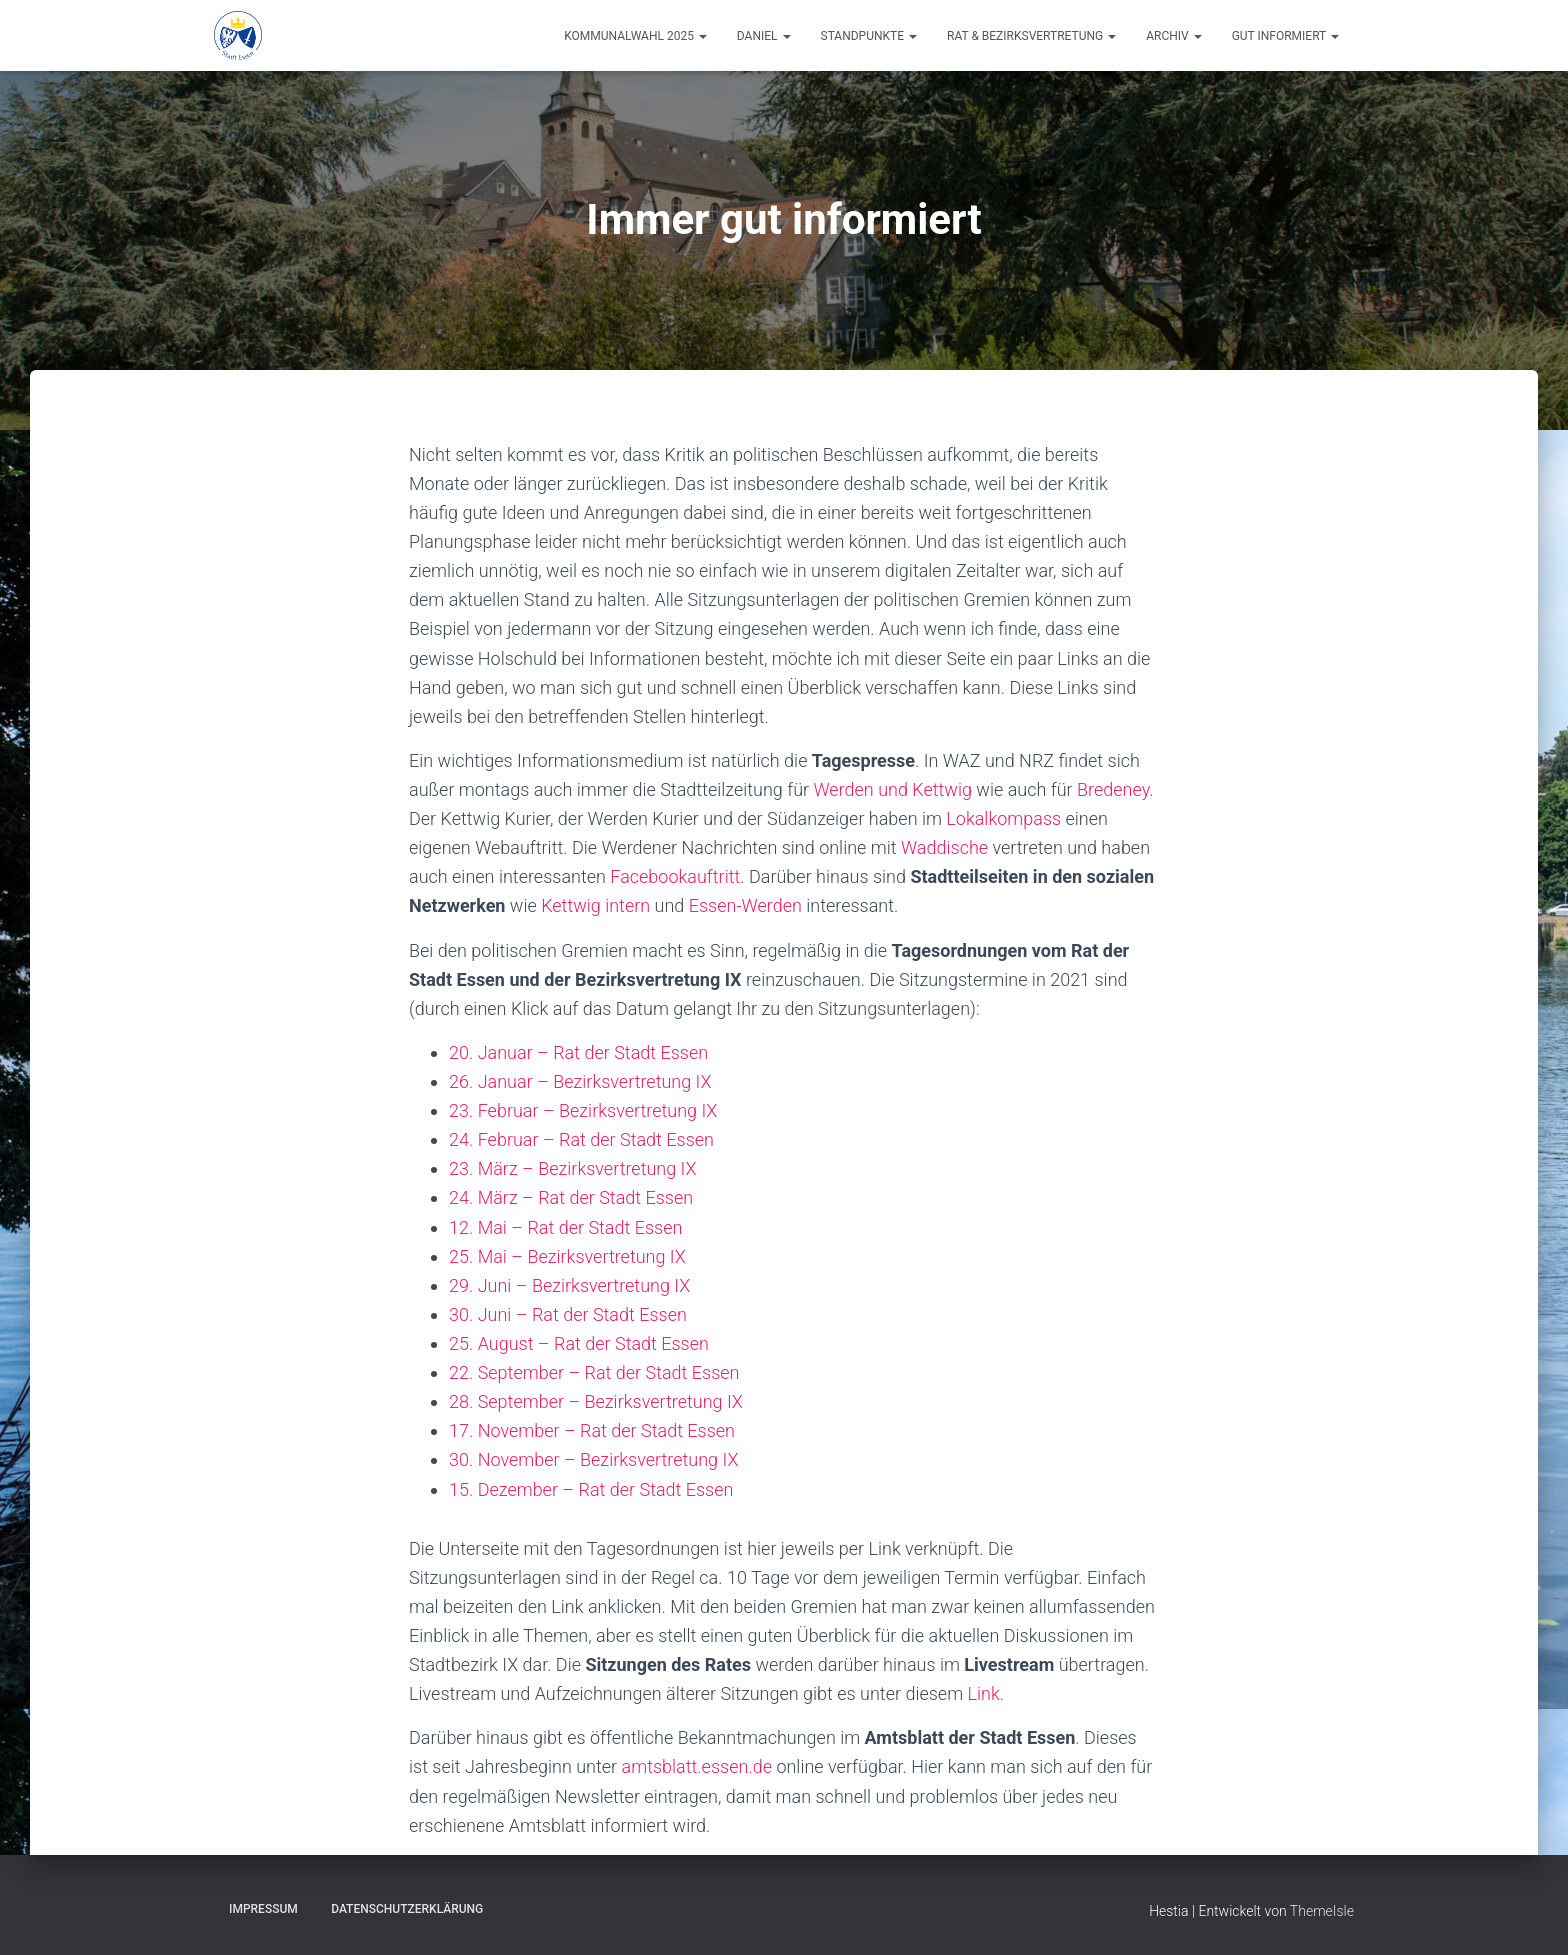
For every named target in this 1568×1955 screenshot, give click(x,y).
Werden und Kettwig (893, 789)
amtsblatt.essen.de (697, 1766)
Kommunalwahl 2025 (635, 36)
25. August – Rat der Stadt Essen (579, 1343)
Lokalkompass (1003, 818)
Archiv (1173, 36)
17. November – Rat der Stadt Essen (592, 1430)
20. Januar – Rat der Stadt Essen (578, 1052)
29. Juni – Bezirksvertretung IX (569, 1285)
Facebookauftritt (675, 876)
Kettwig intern (595, 905)
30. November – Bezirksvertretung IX (593, 1459)
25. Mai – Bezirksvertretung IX (567, 1256)
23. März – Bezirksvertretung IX (573, 1168)
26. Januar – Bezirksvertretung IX (580, 1081)
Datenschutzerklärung (407, 1909)
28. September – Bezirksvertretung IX (596, 1401)
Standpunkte (869, 36)
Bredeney (1113, 789)
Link (984, 1693)
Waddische (944, 847)
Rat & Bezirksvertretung (1031, 36)
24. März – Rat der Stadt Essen (571, 1197)
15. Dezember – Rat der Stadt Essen (591, 1489)
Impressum (263, 1909)
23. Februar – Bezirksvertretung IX (583, 1110)
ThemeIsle (1322, 1911)
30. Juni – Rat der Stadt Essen (568, 1314)
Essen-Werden (745, 905)
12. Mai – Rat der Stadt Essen (565, 1227)
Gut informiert (1285, 36)
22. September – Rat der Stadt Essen (594, 1372)
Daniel (764, 36)
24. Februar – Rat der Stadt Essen (581, 1139)
